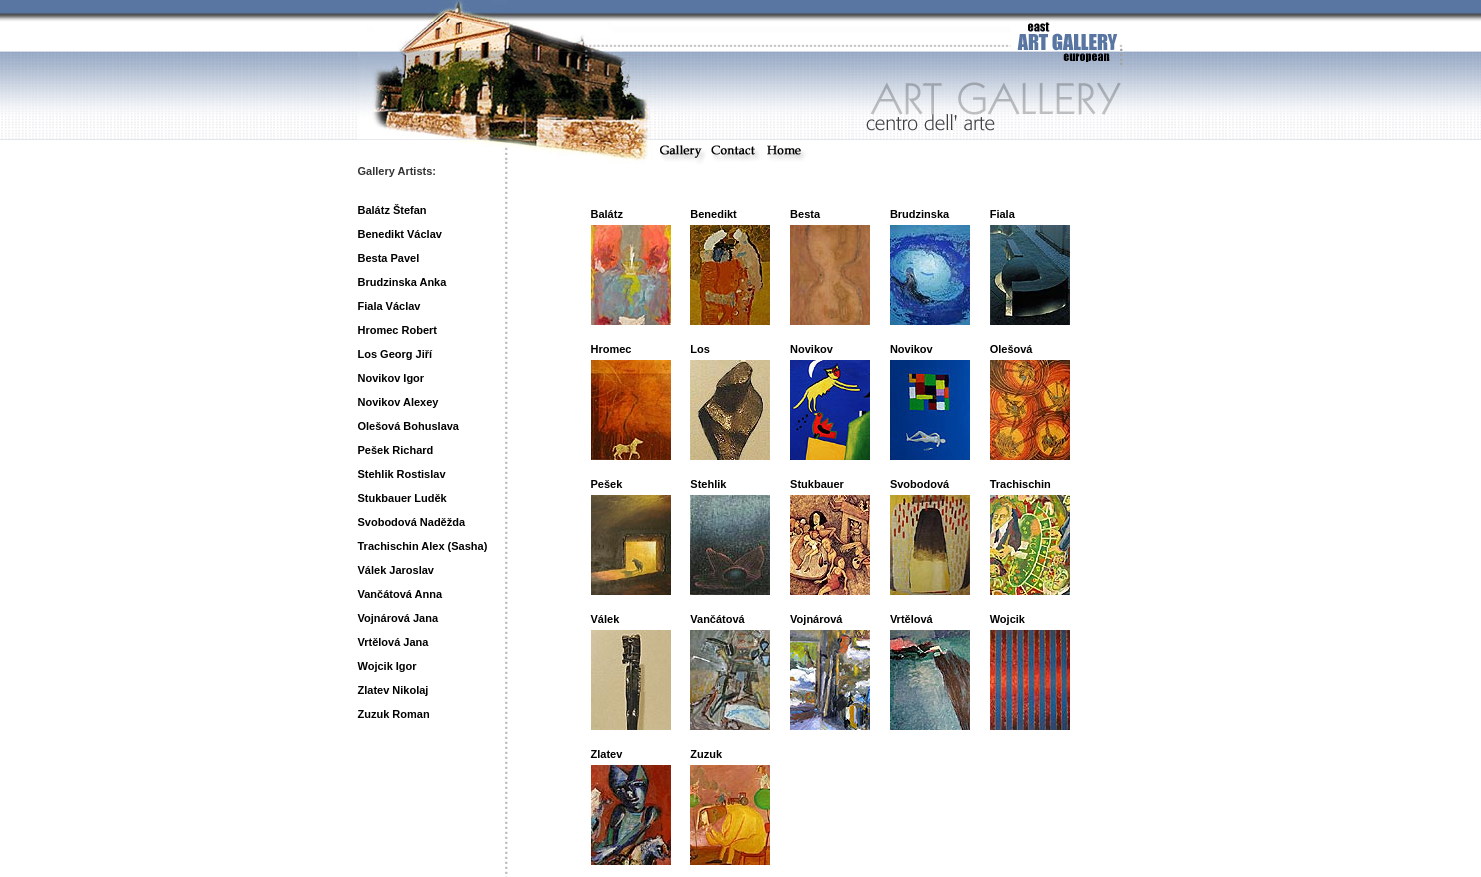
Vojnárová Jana (398, 618)
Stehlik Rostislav (402, 474)
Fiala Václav (389, 306)
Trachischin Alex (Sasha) (423, 546)
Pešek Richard (396, 450)
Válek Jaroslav (396, 570)
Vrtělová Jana (393, 642)
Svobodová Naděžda (412, 522)
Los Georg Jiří (395, 354)
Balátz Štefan (392, 210)
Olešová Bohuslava (409, 426)
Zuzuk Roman (394, 714)
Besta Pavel (389, 258)
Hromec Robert (397, 330)
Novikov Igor (391, 378)
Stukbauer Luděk (402, 498)
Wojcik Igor (387, 666)
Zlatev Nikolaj (393, 690)
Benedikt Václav (400, 234)
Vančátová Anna (400, 594)
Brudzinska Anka (402, 282)
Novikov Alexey (398, 402)
